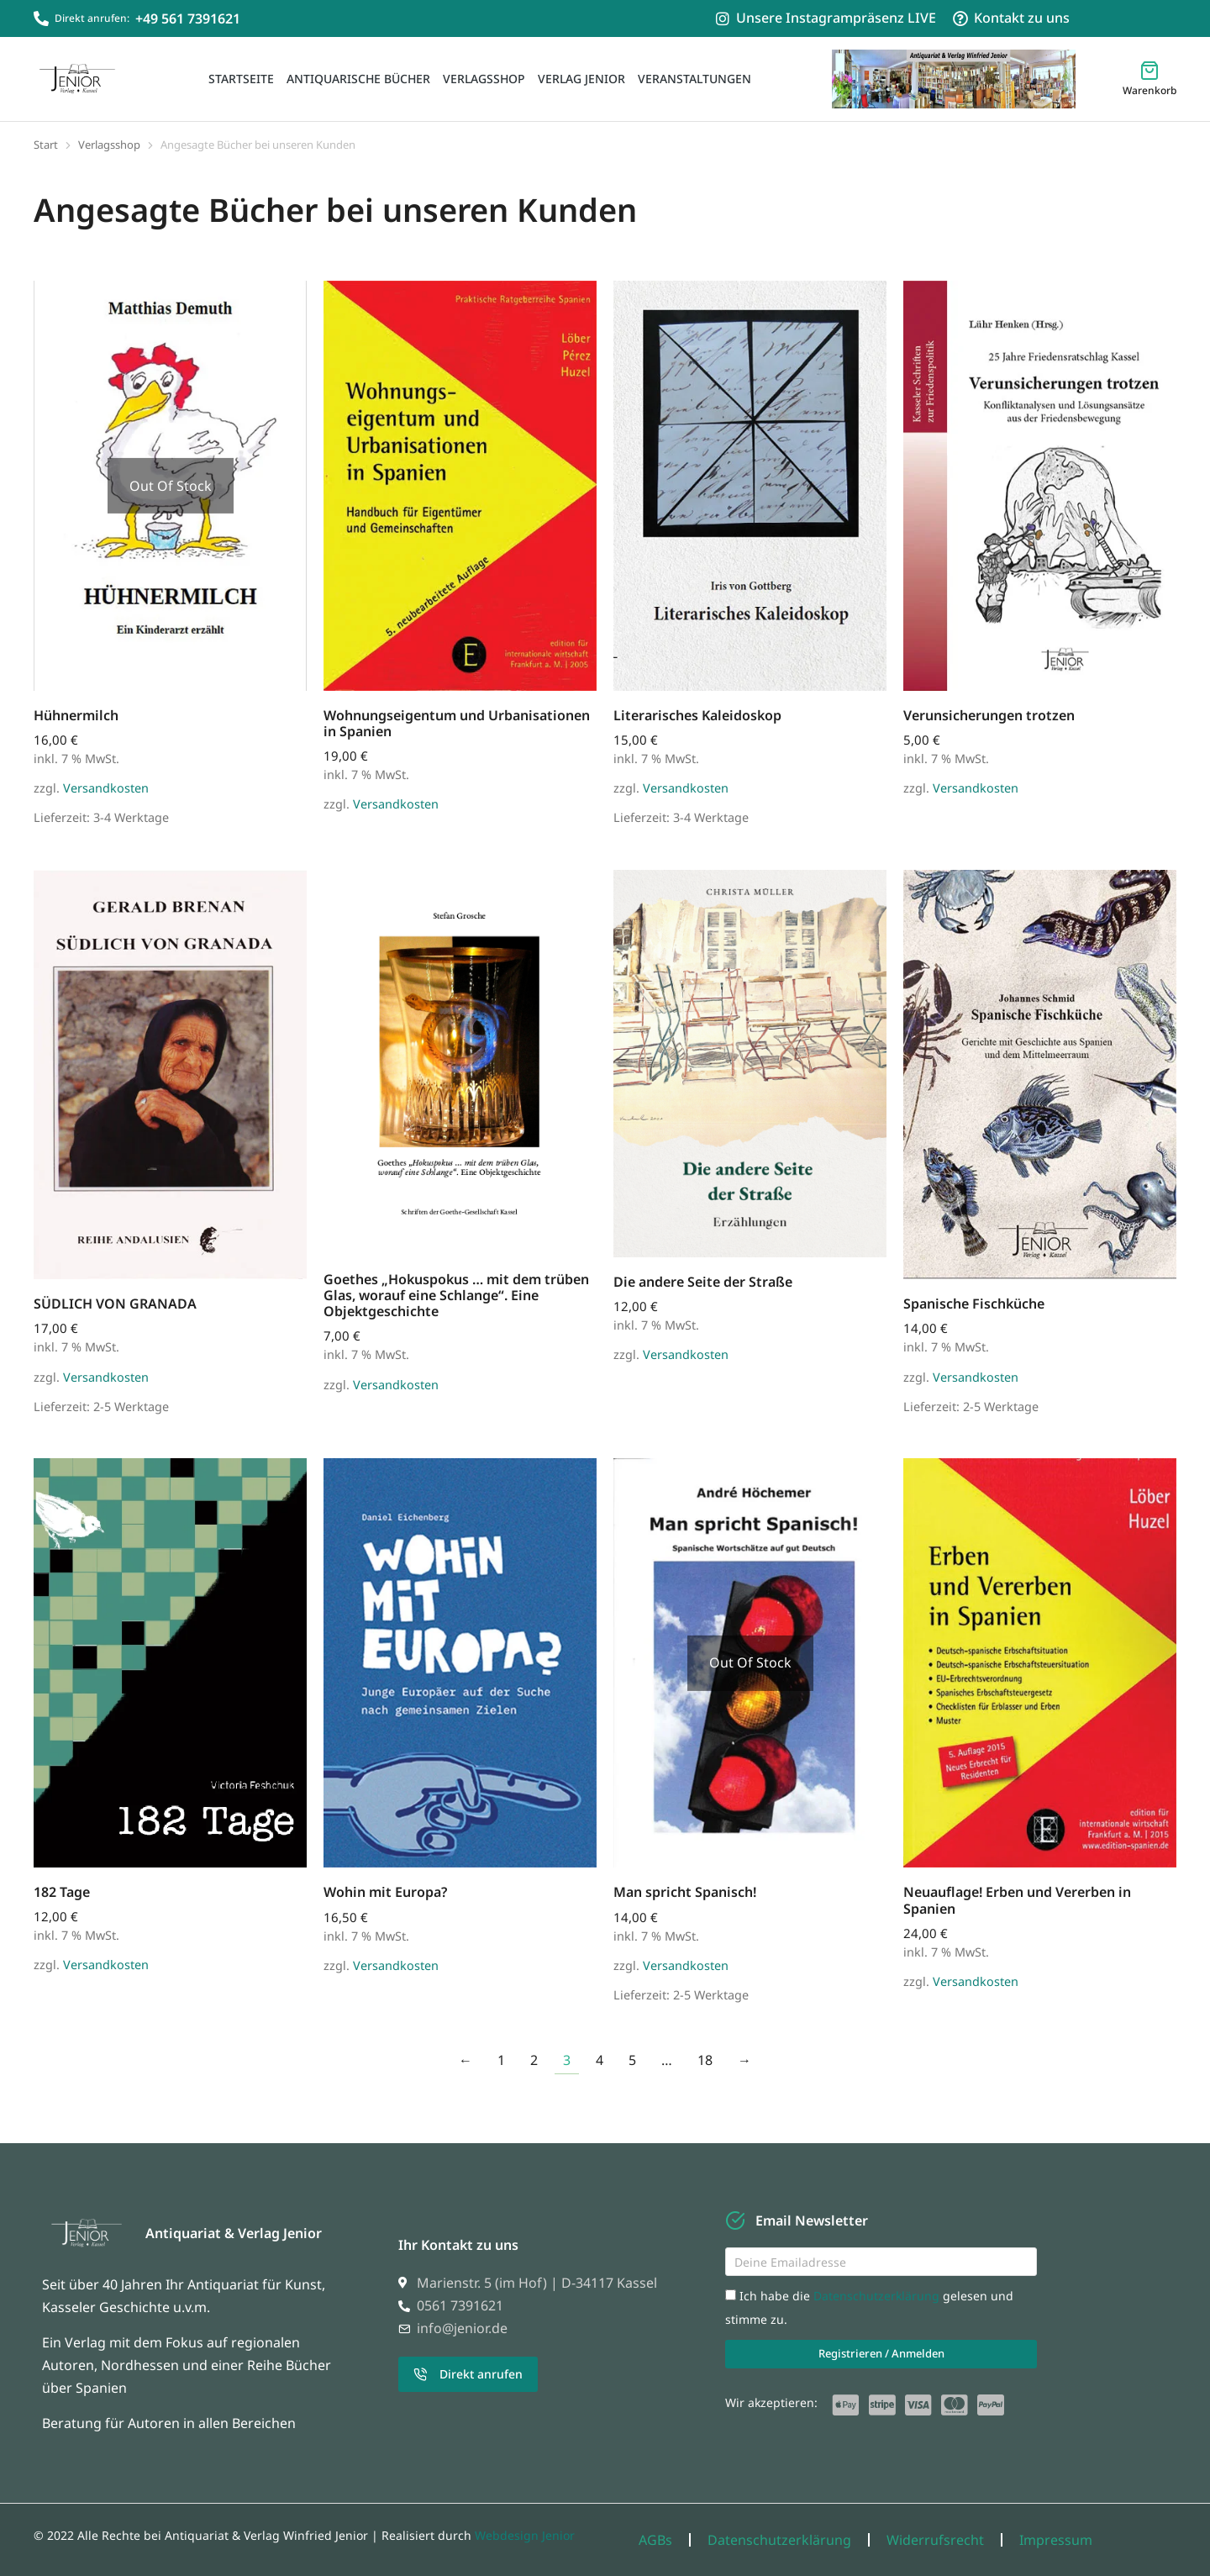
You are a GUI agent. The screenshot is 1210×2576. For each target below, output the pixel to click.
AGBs (655, 2540)
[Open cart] (1149, 79)
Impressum (1055, 2540)
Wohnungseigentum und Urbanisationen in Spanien (457, 723)
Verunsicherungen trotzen (989, 715)
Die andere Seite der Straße (702, 1281)
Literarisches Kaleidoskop (697, 715)
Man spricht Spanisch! (684, 1892)
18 (705, 2060)
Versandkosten (106, 788)
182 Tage (62, 1892)
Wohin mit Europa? (385, 1892)
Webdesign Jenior (525, 2535)
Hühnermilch (76, 715)
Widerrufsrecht (935, 2540)
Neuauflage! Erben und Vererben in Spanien (1017, 1900)
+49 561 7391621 (187, 18)
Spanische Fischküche (973, 1303)
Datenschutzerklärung (878, 2296)
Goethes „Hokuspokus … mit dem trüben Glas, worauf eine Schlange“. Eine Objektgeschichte (456, 1295)
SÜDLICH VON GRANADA (115, 1303)
